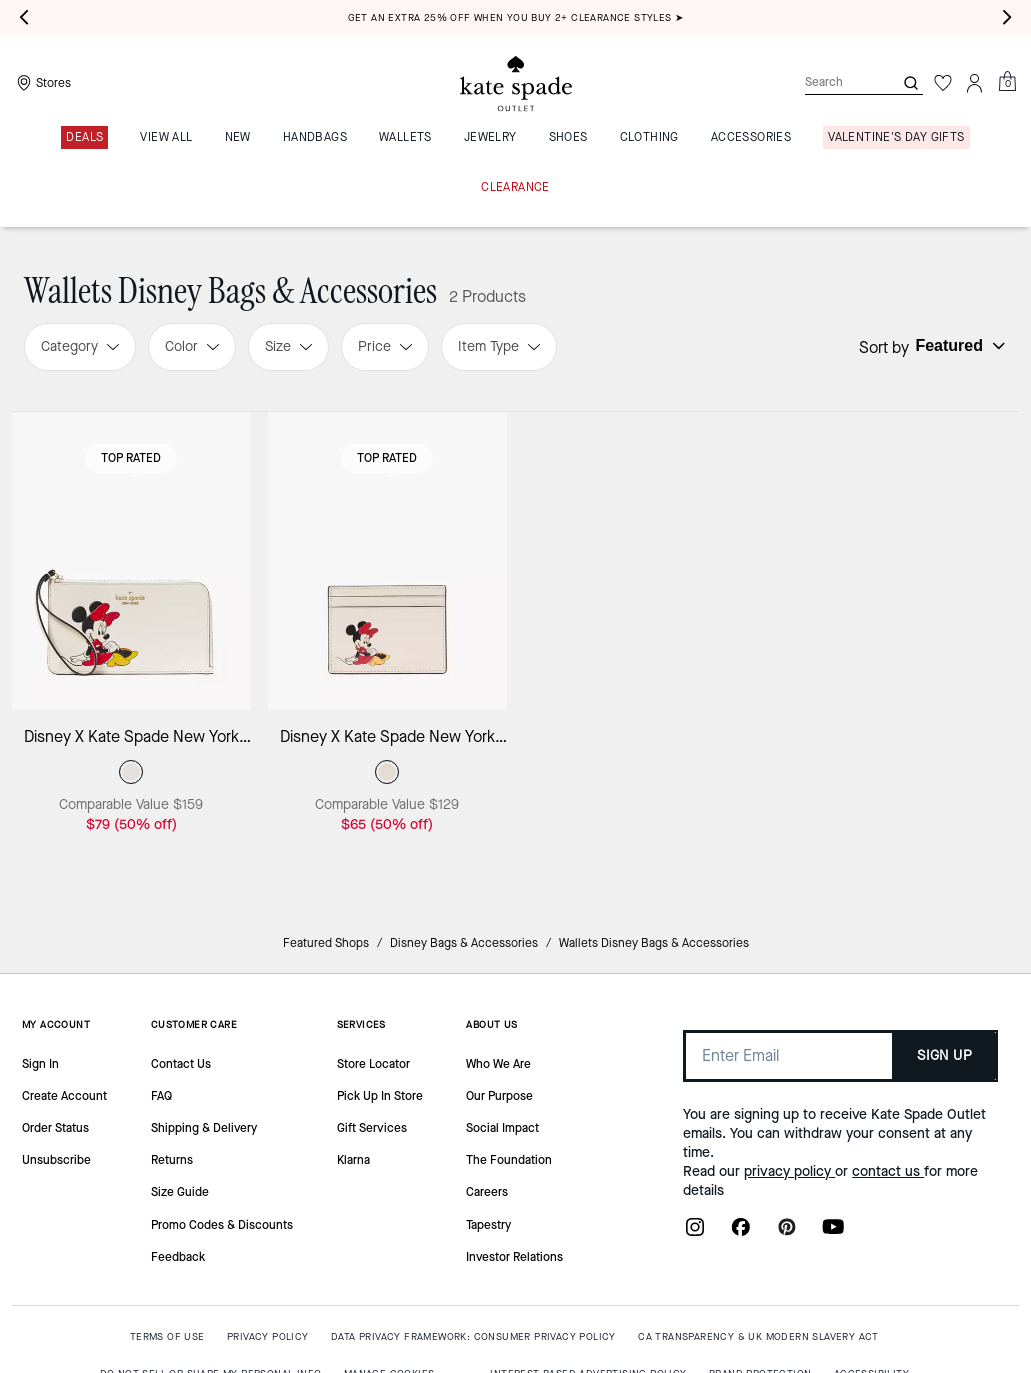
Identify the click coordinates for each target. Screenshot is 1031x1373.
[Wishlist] (943, 83)
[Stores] (41, 83)
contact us (888, 1171)
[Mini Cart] (1007, 82)
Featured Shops (326, 943)
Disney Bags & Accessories (464, 943)
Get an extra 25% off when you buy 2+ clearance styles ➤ (516, 17)
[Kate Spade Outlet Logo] (516, 83)
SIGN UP (944, 1055)
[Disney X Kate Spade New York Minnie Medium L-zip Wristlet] (131, 561)
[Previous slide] (24, 18)
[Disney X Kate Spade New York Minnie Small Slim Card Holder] (387, 561)
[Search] (833, 82)
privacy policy (789, 1171)
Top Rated (131, 458)
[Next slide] (1007, 18)
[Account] (975, 83)
